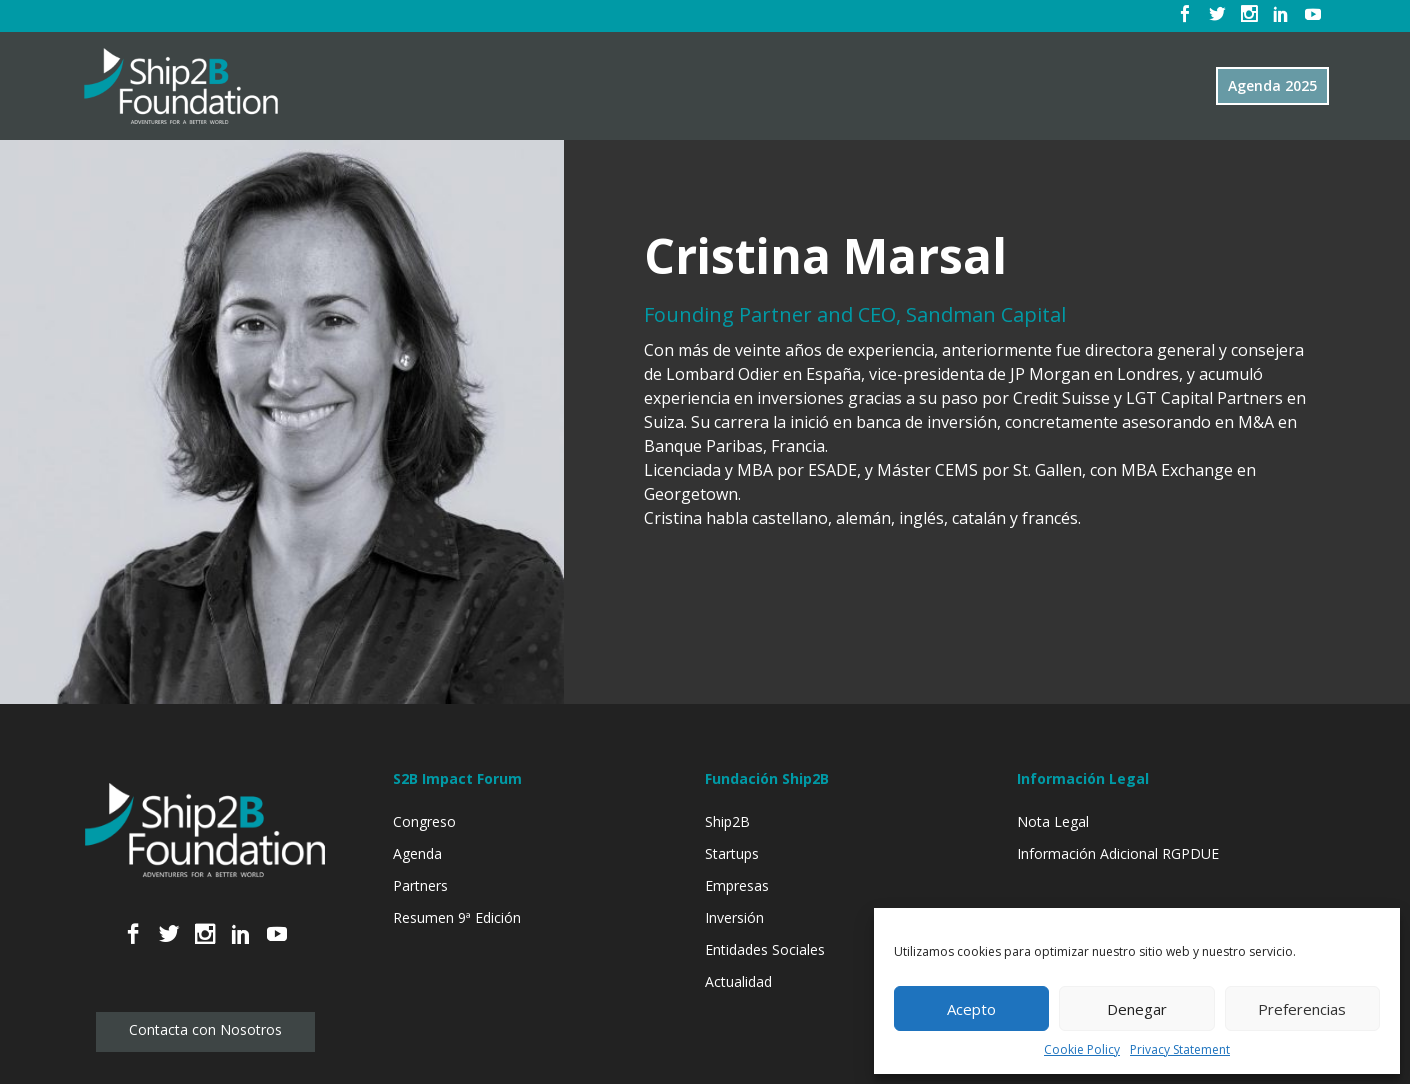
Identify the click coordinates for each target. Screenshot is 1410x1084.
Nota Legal (1053, 821)
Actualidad (738, 981)
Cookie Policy (1082, 1049)
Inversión (734, 917)
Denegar (1137, 1009)
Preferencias (1302, 1009)
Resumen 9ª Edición (457, 917)
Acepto (971, 1009)
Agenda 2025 (1272, 85)
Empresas (737, 885)
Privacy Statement (1180, 1049)
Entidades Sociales (765, 949)
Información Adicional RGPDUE (1118, 853)
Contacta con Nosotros (205, 1029)
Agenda (417, 853)
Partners (420, 885)
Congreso (424, 821)
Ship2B (727, 821)
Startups (732, 853)
